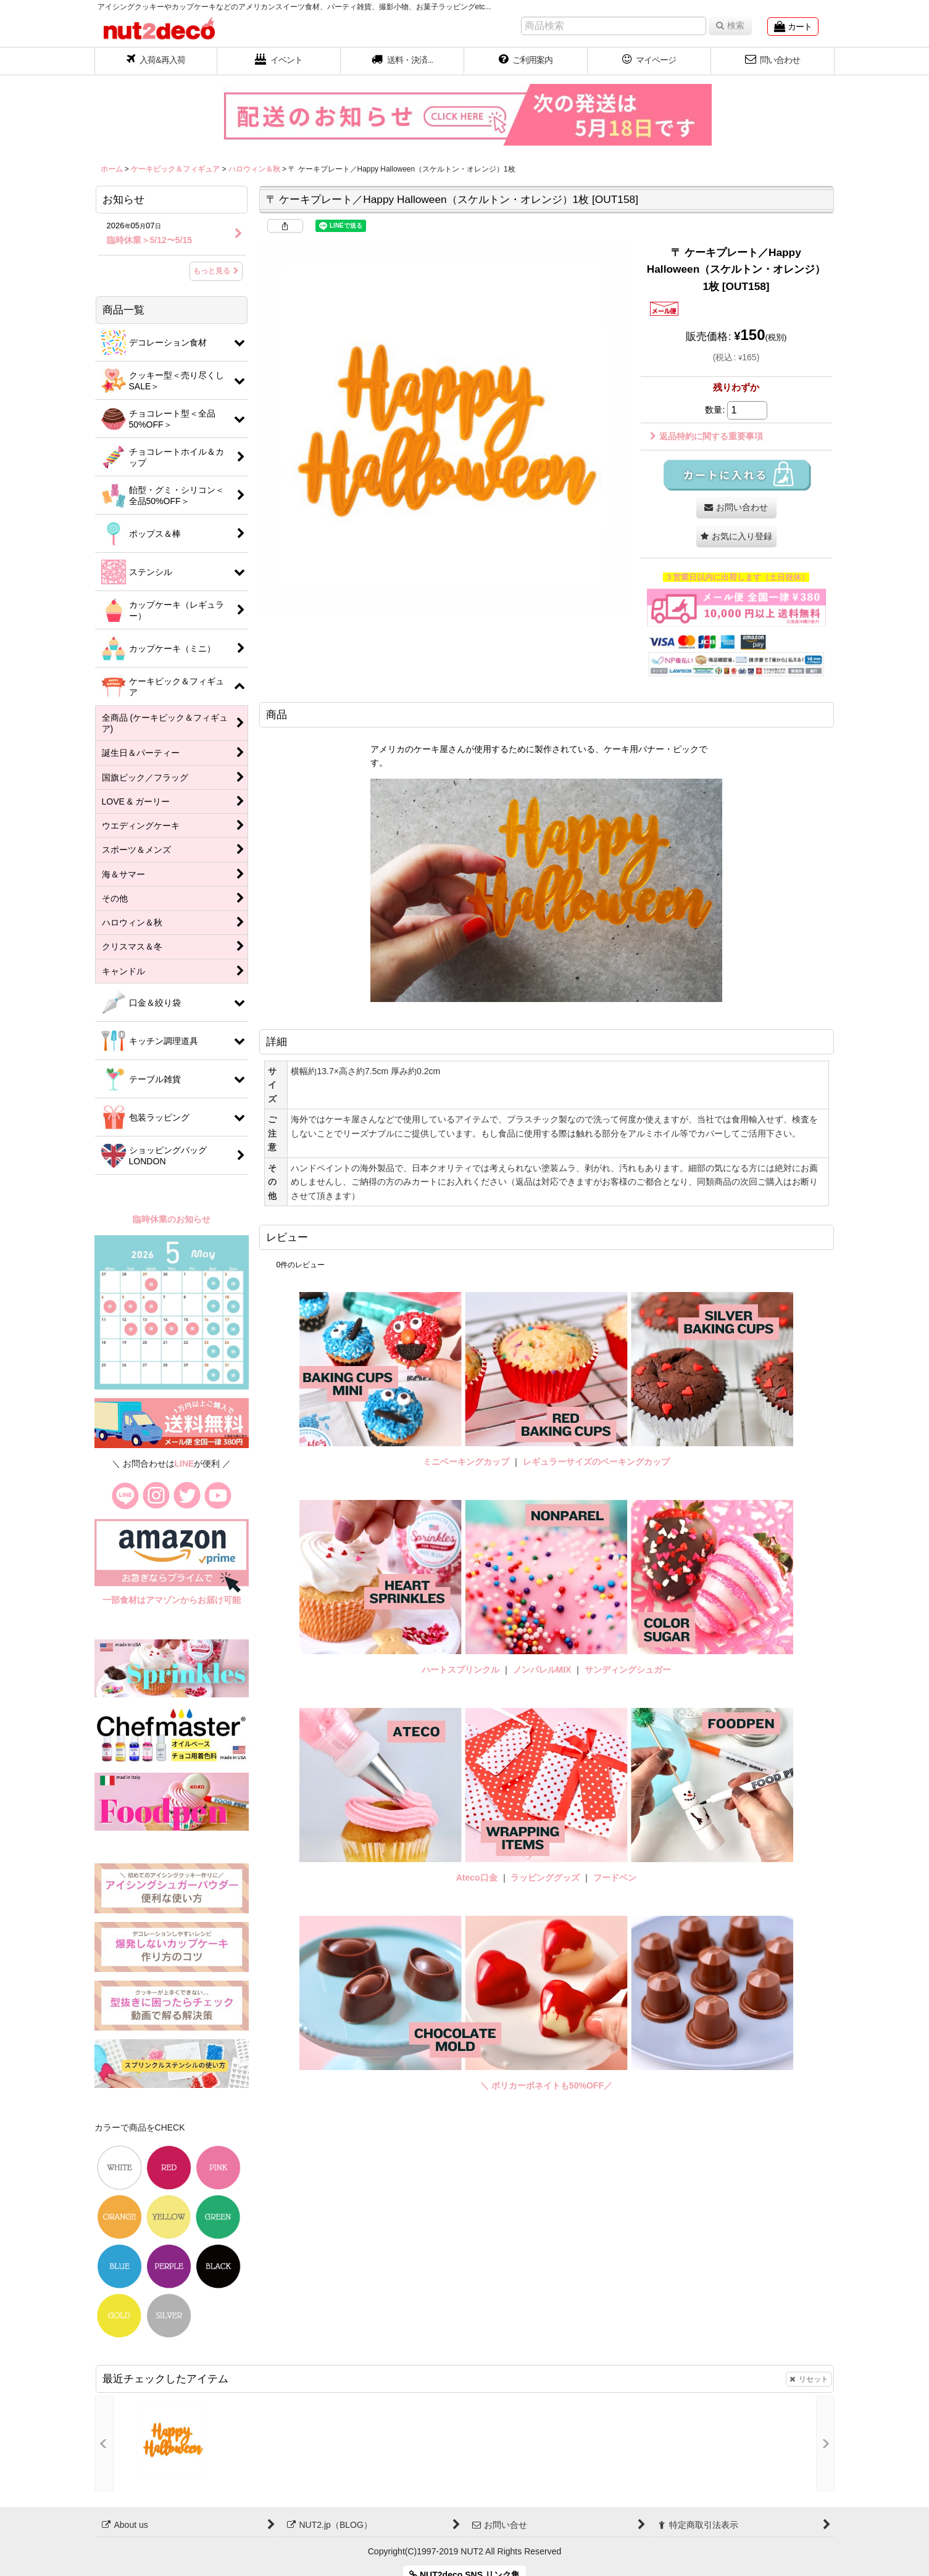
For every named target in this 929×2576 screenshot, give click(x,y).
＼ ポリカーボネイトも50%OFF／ (546, 2085)
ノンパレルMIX (542, 1670)
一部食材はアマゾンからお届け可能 (171, 1600)
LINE (184, 1463)
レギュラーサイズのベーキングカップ (596, 1462)
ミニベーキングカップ (466, 1462)
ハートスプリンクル (460, 1670)
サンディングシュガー (628, 1670)
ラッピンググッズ (546, 1877)
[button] (402, 61)
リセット (808, 2379)
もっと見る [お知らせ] (216, 271)
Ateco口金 (478, 1877)
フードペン (614, 1877)
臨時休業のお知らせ (171, 1219)
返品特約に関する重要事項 (706, 436)
